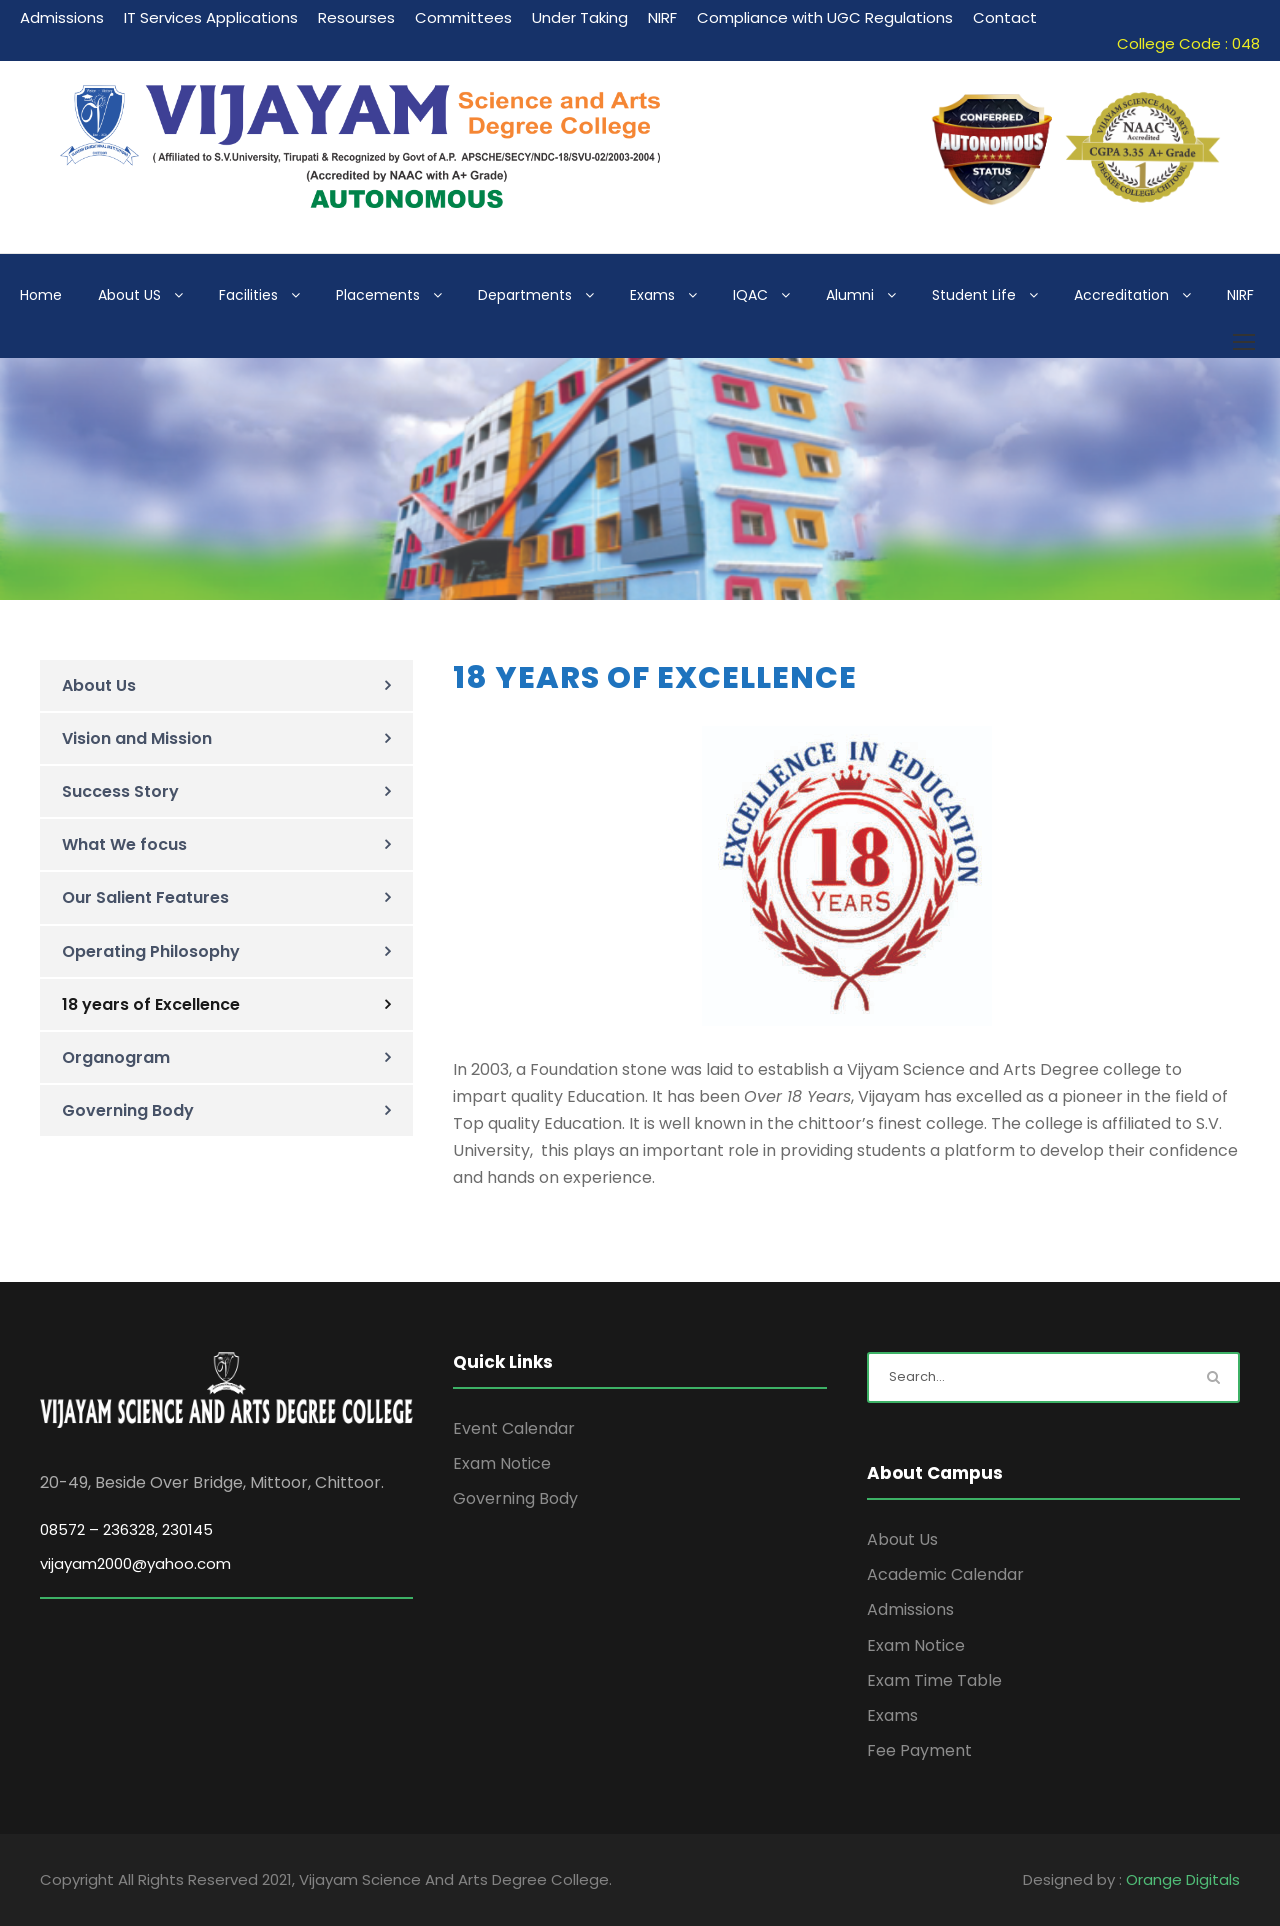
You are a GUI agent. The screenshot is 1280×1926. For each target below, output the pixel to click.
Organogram (116, 1057)
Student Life (974, 295)
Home (41, 295)
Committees (463, 17)
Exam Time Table (934, 1680)
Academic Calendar (945, 1574)
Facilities (248, 295)
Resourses (356, 17)
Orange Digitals (1183, 1879)
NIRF (662, 17)
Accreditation (1121, 295)
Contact (1005, 17)
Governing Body (128, 1110)
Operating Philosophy (151, 951)
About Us (99, 685)
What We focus (124, 844)
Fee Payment (919, 1750)
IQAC (750, 295)
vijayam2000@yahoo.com (135, 1563)
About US (129, 295)
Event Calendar (514, 1428)
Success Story (120, 791)
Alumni (850, 295)
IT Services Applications (211, 17)
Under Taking (580, 17)
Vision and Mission (137, 738)
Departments (525, 295)
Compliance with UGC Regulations (825, 17)
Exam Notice (502, 1463)
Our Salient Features (145, 897)
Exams (652, 295)
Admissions (62, 17)
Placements (378, 295)
